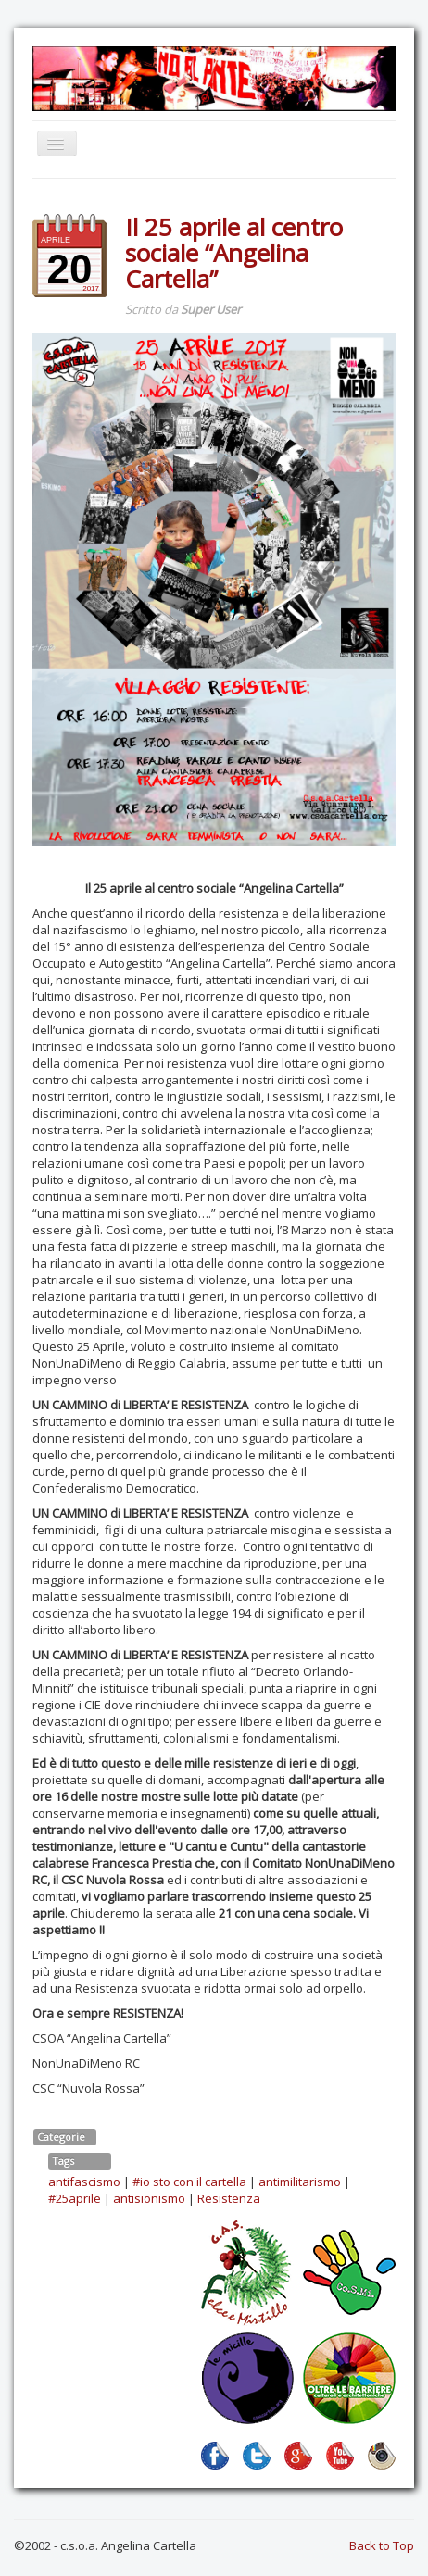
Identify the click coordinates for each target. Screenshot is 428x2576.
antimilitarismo (299, 2181)
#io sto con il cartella (189, 2181)
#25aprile (74, 2198)
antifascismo (84, 2181)
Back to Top (381, 2545)
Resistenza (228, 2198)
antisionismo (149, 2198)
